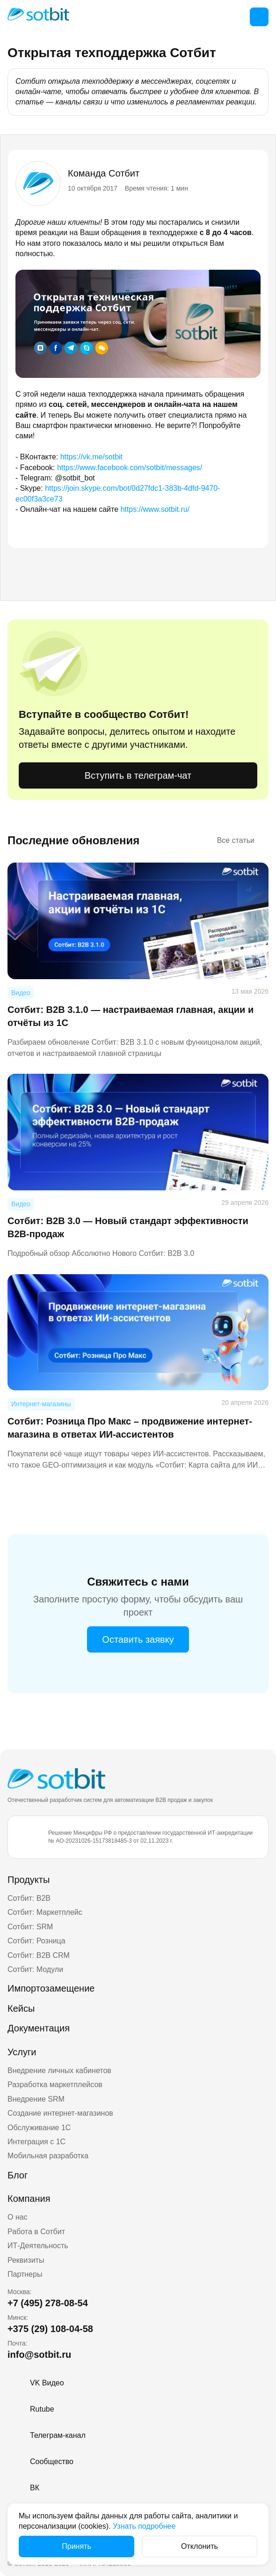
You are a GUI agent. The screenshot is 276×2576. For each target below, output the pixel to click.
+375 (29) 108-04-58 (50, 2329)
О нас (17, 2217)
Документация (38, 2028)
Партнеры (24, 2274)
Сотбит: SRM (30, 1927)
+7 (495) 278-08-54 (47, 2303)
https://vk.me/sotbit (91, 457)
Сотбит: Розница (36, 1941)
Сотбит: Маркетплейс (44, 1912)
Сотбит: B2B (29, 1898)
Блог (17, 2175)
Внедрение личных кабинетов (59, 2070)
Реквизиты (25, 2260)
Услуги (21, 2052)
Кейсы (21, 2008)
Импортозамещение (50, 1988)
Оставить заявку (138, 1639)
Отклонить (199, 2546)
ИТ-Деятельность (37, 2246)
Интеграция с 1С (36, 2142)
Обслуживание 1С (39, 2128)
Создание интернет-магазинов (60, 2113)
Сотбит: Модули (35, 1969)
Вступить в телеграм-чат (138, 775)
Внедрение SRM (36, 2099)
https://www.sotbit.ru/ (154, 509)
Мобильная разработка (47, 2156)
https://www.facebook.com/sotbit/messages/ (129, 468)
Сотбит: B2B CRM (38, 1955)
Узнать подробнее (144, 2526)
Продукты (28, 1880)
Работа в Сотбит (36, 2232)
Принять (76, 2546)
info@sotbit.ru (39, 2354)
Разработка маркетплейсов (54, 2085)
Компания (29, 2198)
